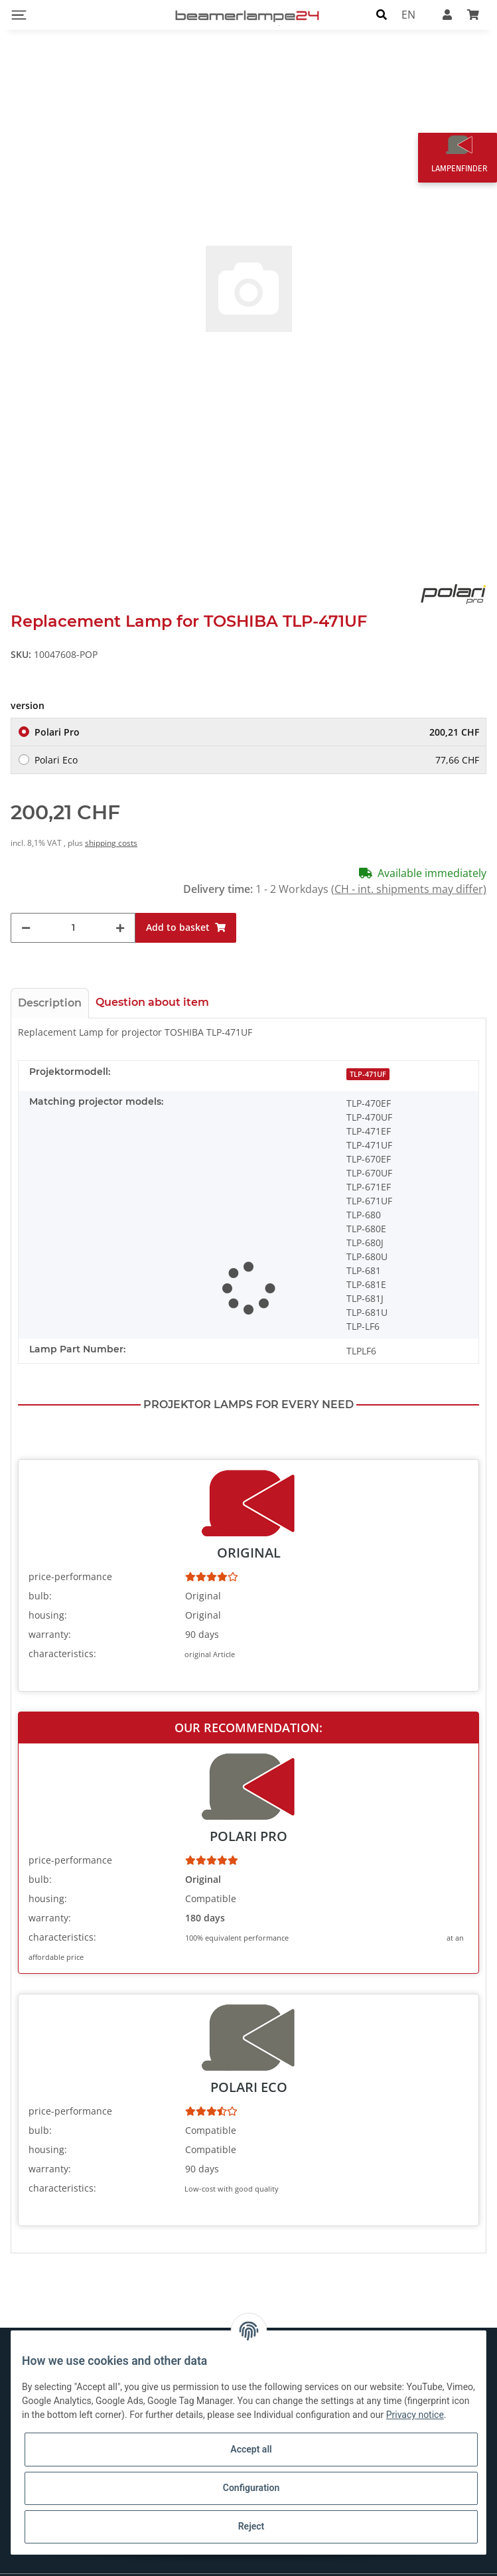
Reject (251, 2526)
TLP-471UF (368, 1058)
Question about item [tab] (152, 986)
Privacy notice (415, 2414)
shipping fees (464, 2567)
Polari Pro (257, 716)
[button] (381, 14)
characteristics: (62, 1638)
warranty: (50, 1619)
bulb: (40, 1580)
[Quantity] (73, 912)
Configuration (251, 2487)
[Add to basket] (185, 912)
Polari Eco (257, 744)
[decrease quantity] (25, 912)
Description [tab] (50, 987)
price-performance (70, 1561)
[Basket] (473, 14)
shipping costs (111, 827)
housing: (48, 1599)
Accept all (250, 2449)
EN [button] (408, 14)
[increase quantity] (120, 912)
